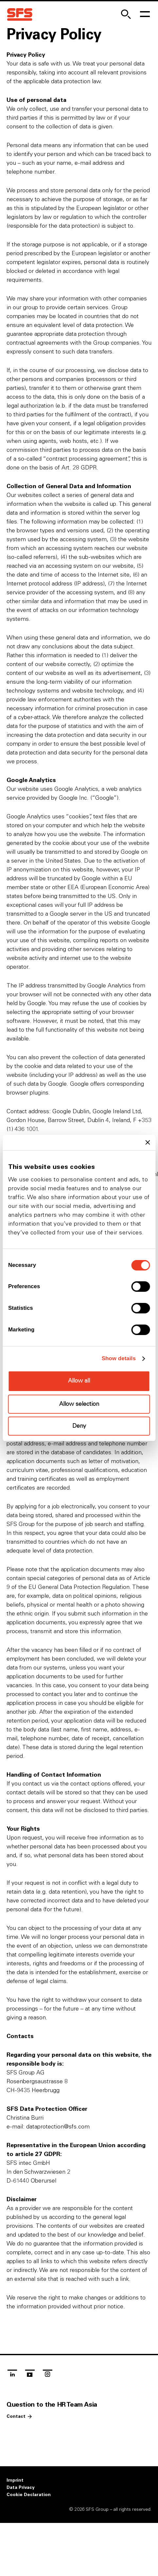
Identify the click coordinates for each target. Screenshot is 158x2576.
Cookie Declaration (29, 2494)
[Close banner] (147, 1142)
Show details (119, 1358)
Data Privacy (21, 2487)
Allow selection (79, 1404)
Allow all (79, 1381)
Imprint (15, 2480)
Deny (79, 1426)
